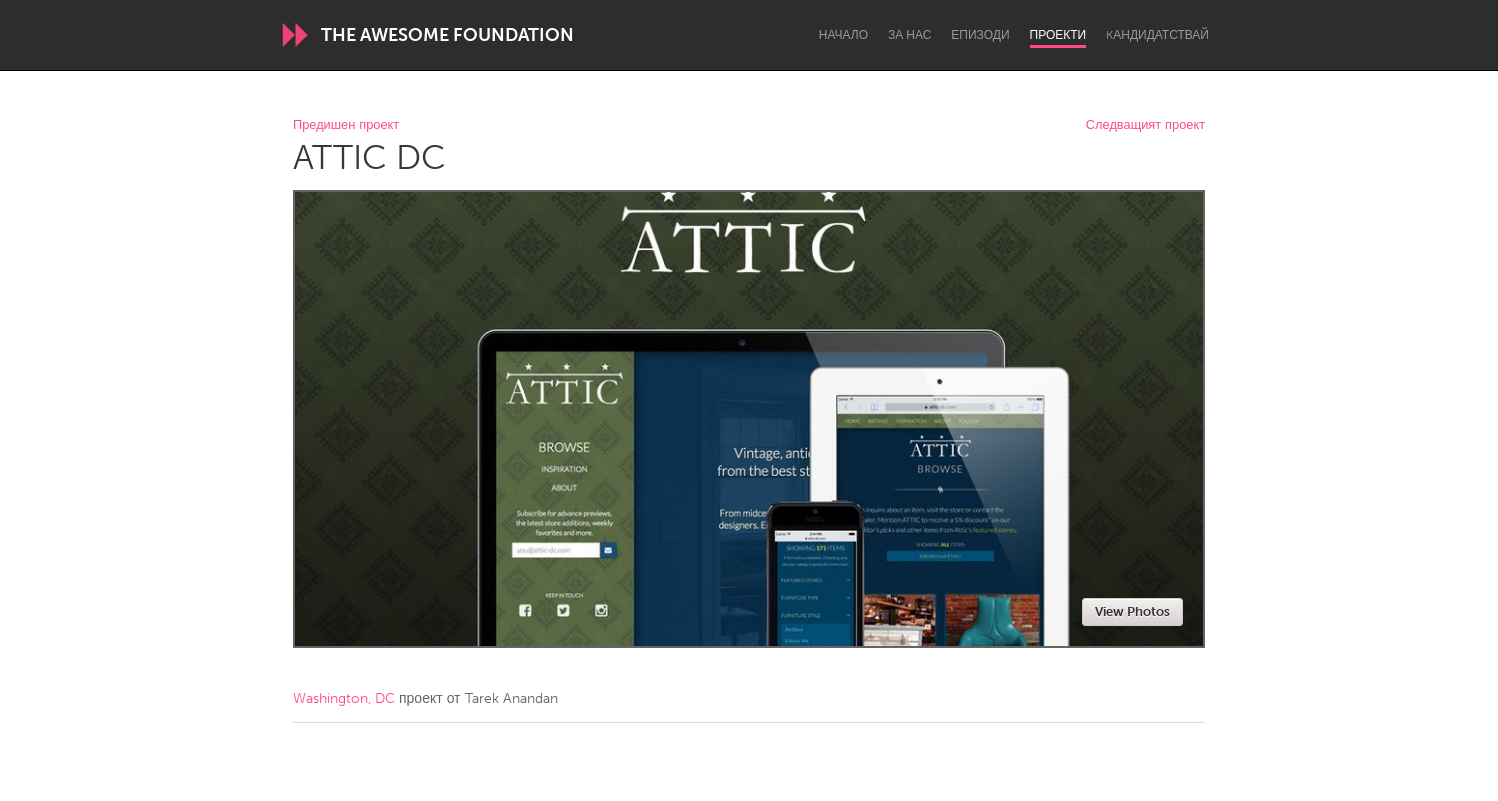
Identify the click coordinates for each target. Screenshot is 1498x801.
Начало (843, 35)
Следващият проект (1145, 125)
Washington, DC (344, 698)
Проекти (1058, 35)
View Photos (1132, 611)
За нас (909, 35)
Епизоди (980, 35)
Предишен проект (346, 125)
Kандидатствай (1157, 35)
